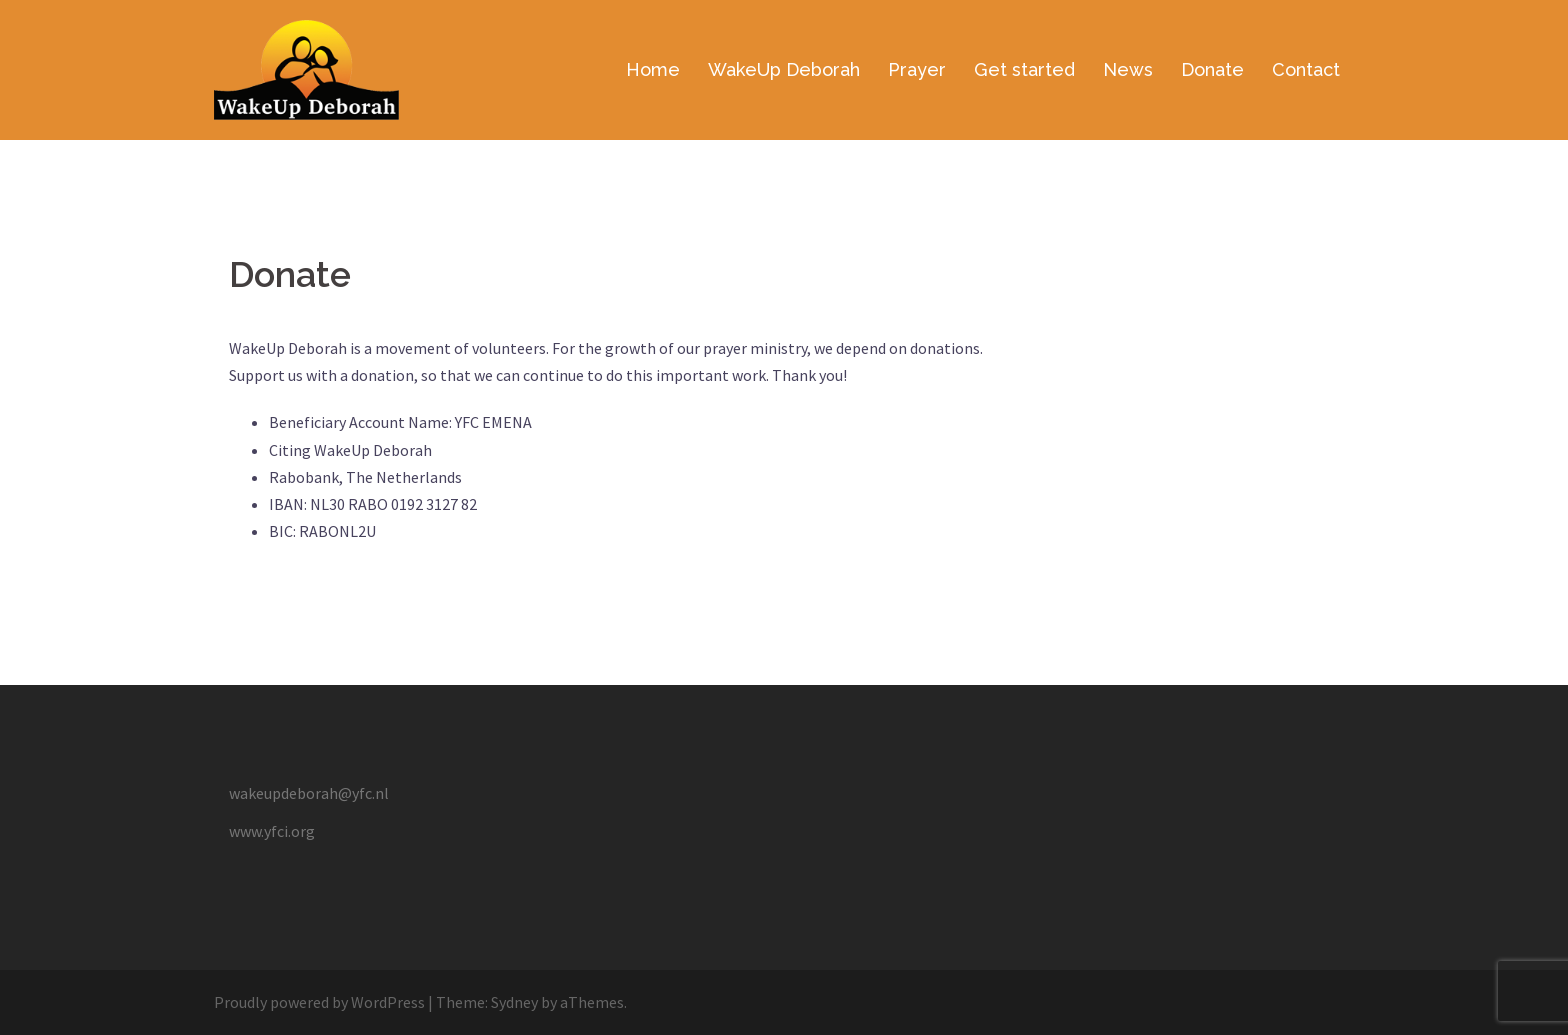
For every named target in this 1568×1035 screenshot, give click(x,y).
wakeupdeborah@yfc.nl (309, 793)
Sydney (514, 1002)
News (1128, 69)
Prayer (917, 69)
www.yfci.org (272, 831)
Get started (1024, 69)
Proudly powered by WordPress (319, 1002)
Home (653, 69)
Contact (1306, 69)
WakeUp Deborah (784, 69)
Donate (1212, 69)
